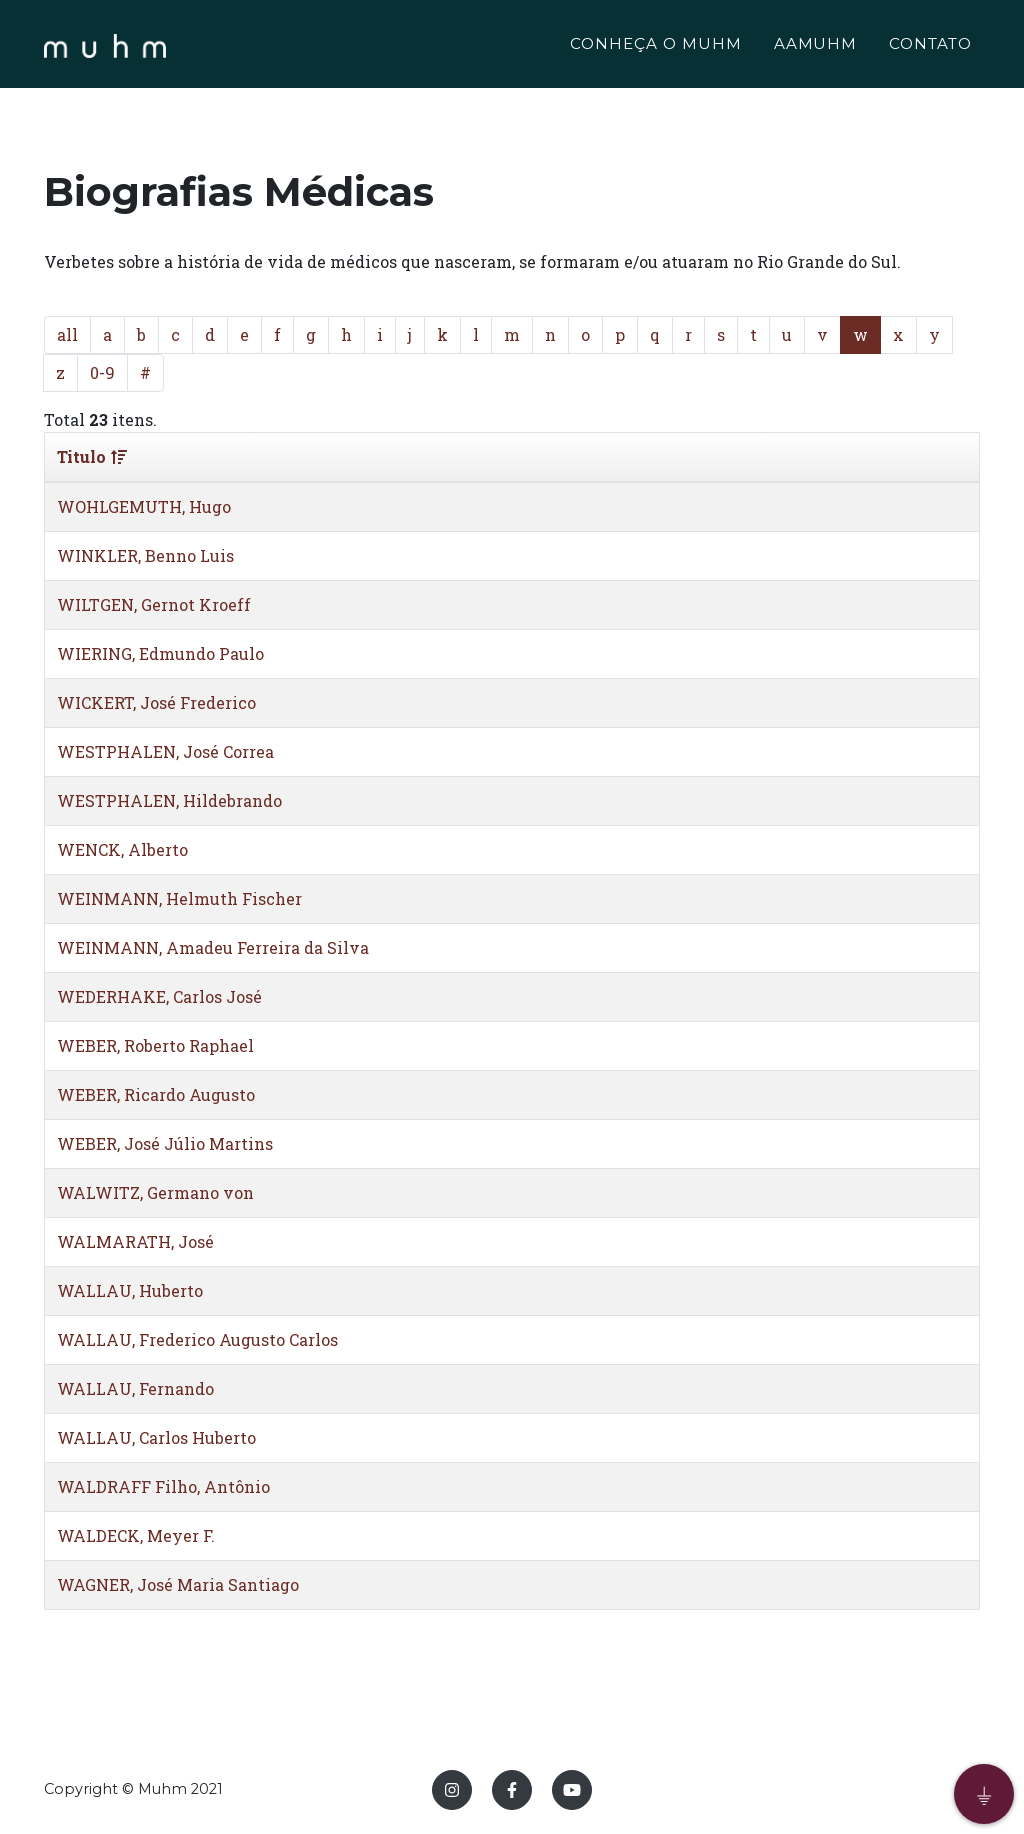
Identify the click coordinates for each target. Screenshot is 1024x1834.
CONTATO (930, 46)
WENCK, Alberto (122, 849)
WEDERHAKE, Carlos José (159, 996)
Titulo (92, 456)
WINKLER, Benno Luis (145, 555)
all (67, 334)
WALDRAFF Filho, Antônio (163, 1486)
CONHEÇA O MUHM (655, 46)
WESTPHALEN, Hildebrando (169, 800)
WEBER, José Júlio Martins (165, 1143)
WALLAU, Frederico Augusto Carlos (197, 1339)
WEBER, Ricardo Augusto (156, 1094)
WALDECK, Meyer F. (136, 1535)
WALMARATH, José (135, 1241)
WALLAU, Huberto (130, 1290)
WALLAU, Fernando (135, 1388)
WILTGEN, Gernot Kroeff (154, 604)
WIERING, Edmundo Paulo (160, 653)
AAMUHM (816, 46)
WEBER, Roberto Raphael (155, 1045)
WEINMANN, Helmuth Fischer (179, 898)
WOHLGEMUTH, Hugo (144, 506)
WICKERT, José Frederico (156, 702)
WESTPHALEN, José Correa (165, 751)
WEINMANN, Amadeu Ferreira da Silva (213, 947)
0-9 (102, 372)
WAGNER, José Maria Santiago (178, 1584)
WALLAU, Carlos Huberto (156, 1437)
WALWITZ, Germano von (155, 1192)
